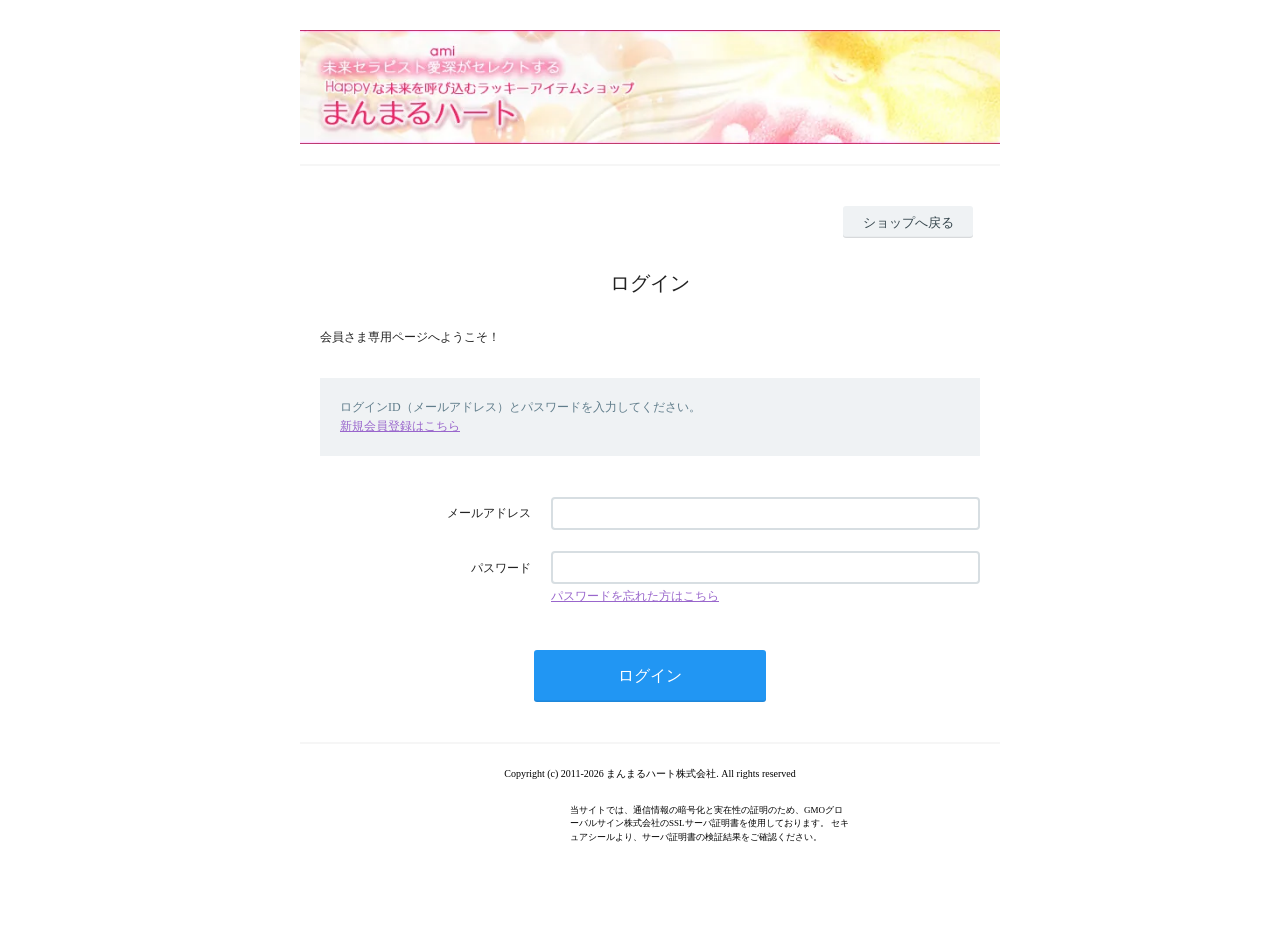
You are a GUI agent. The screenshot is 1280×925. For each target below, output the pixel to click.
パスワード (501, 568)
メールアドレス (489, 513)
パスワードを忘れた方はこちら (635, 596)
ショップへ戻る (908, 222)
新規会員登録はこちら (400, 426)
